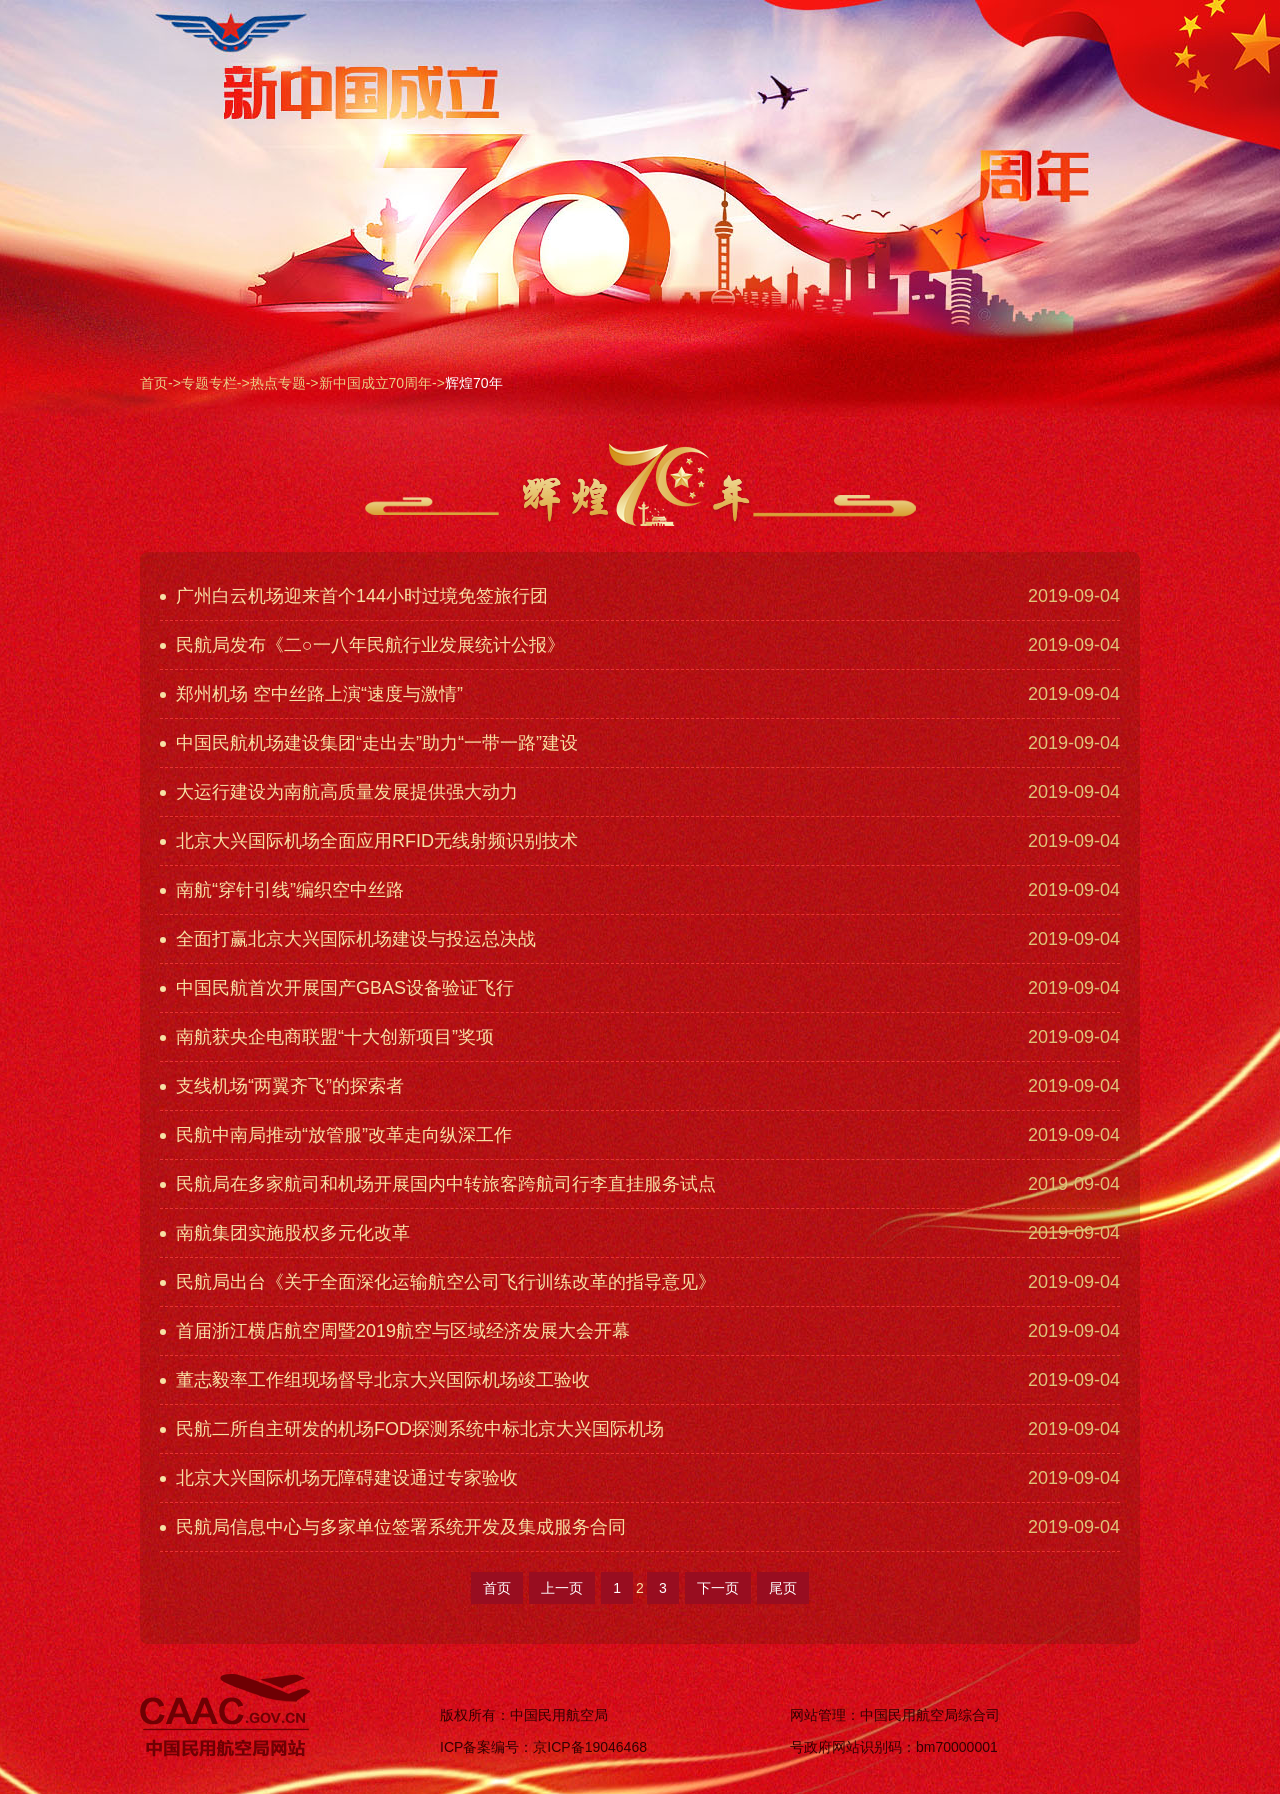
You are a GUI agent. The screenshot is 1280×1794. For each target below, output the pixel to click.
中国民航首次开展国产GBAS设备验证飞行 (337, 988)
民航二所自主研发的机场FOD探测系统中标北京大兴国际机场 (412, 1429)
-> (174, 383)
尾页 (783, 1588)
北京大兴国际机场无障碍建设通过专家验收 (339, 1478)
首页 (154, 383)
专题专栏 (209, 383)
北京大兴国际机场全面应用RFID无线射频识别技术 (369, 841)
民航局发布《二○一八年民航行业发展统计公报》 (362, 645)
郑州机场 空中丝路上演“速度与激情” (311, 694)
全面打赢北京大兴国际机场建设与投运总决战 (348, 939)
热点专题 (278, 383)
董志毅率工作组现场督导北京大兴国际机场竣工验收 (375, 1380)
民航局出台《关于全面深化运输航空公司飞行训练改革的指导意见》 (438, 1282)
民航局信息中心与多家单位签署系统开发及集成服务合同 (393, 1527)
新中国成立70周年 (376, 383)
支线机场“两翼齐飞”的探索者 (282, 1086)
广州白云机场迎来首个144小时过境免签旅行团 (354, 596)
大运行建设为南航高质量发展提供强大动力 (339, 792)
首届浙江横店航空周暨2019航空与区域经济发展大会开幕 (395, 1331)
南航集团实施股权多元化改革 (285, 1233)
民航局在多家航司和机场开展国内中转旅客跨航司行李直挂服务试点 (438, 1184)
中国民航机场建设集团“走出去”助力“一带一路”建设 (369, 743)
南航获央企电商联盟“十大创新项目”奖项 (327, 1037)
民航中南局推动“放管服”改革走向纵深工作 (336, 1135)
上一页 (562, 1588)
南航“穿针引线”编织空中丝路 (282, 890)
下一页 (718, 1588)
